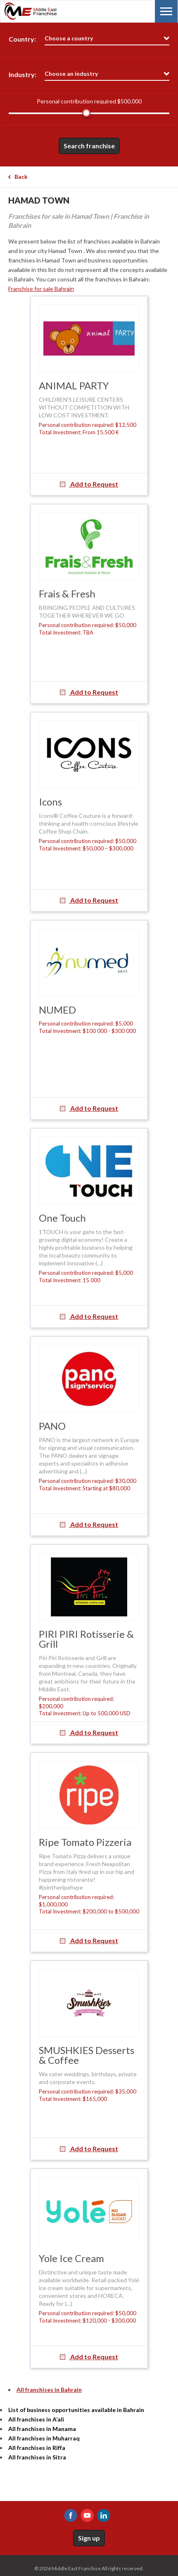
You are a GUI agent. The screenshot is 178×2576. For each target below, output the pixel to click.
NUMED (57, 1010)
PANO (52, 1426)
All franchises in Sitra (37, 2457)
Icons (50, 802)
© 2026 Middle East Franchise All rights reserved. (89, 2568)
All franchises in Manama (42, 2428)
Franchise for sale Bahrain (41, 288)
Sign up (89, 2538)
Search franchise (89, 146)
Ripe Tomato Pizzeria (85, 1842)
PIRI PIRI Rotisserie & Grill (86, 1639)
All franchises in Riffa (36, 2447)
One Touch (62, 1218)
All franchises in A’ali (36, 2419)
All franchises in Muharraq (44, 2438)
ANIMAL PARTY (74, 385)
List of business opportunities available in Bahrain (76, 2409)
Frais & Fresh (67, 594)
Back (21, 176)
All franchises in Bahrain (49, 2389)
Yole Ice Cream (71, 2258)
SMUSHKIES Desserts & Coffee (86, 2055)
